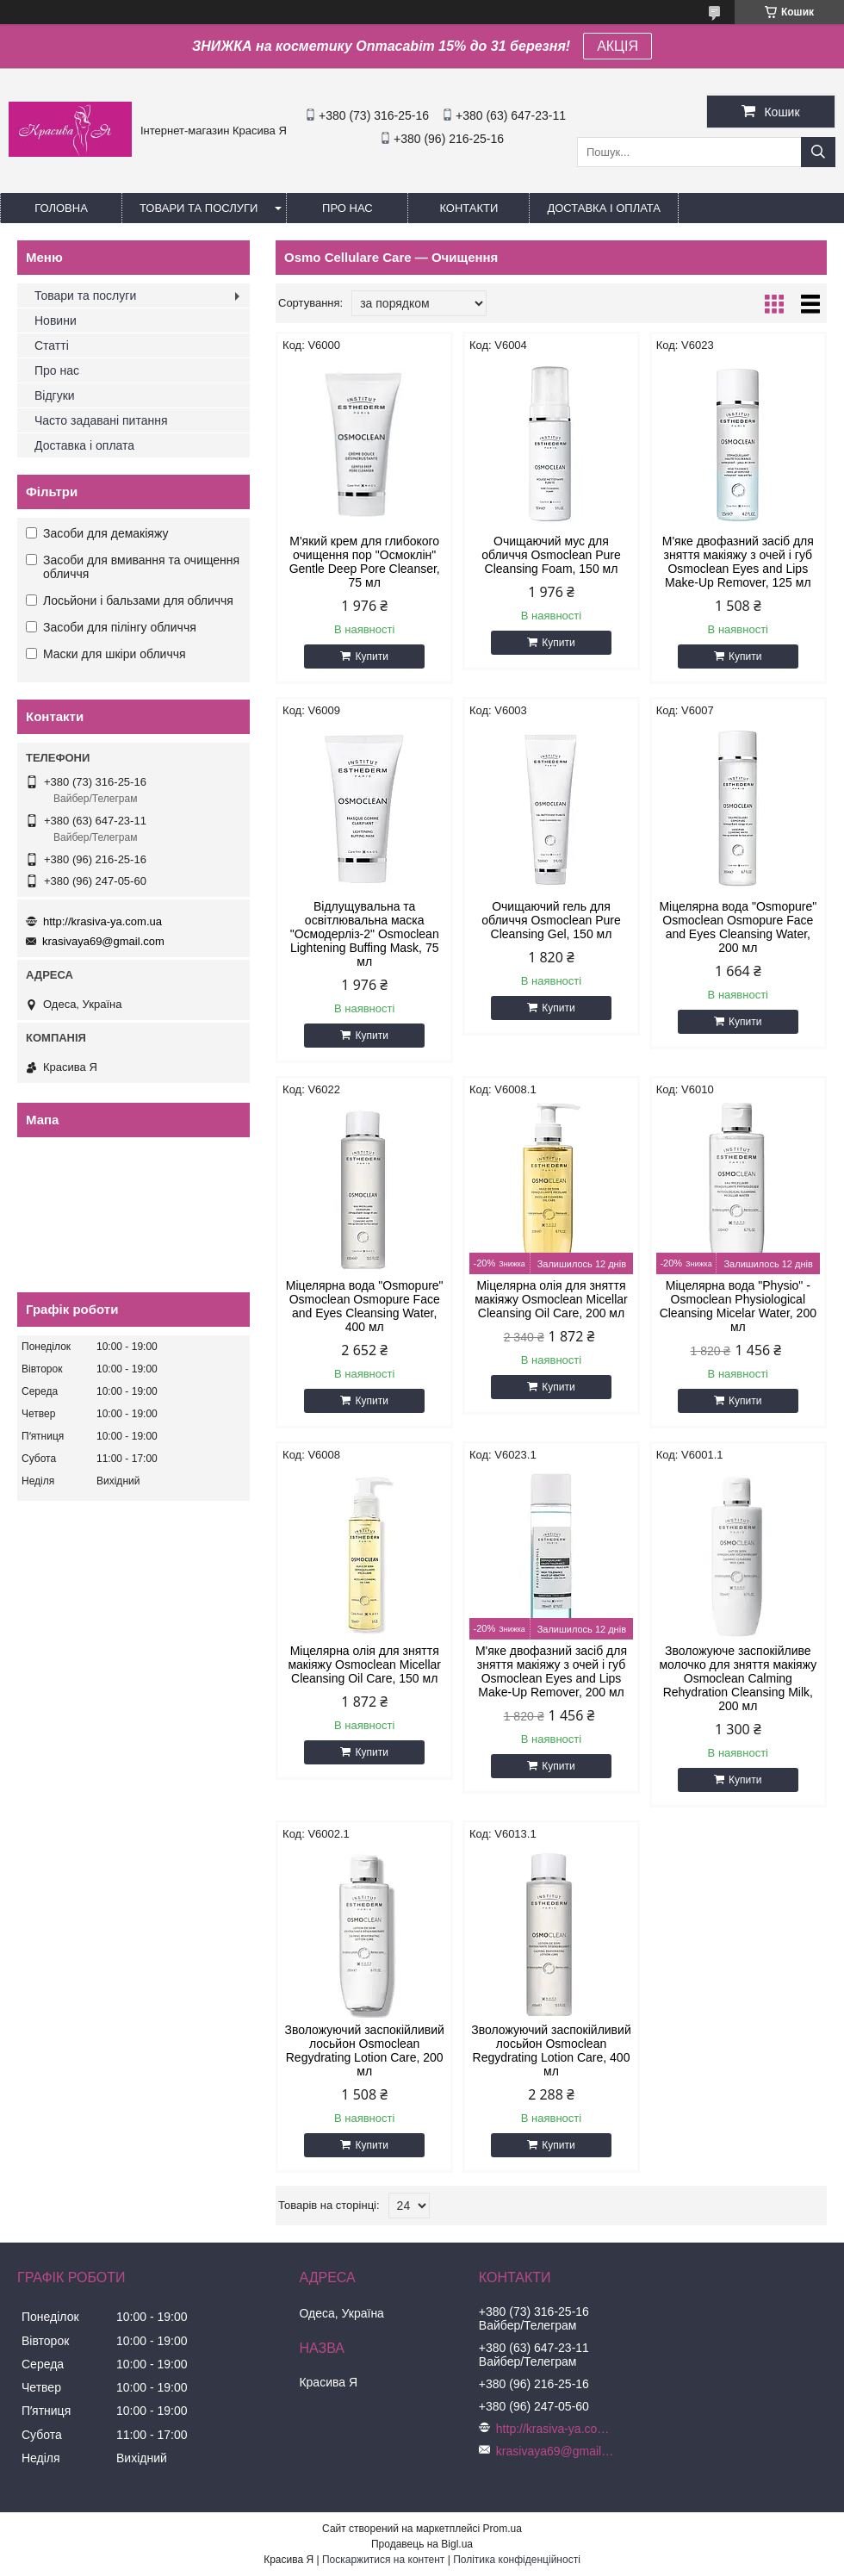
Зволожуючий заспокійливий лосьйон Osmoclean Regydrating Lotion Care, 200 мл (364, 2050)
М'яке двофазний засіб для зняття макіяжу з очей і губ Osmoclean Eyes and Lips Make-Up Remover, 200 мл (551, 1671)
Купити (371, 656)
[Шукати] (818, 152)
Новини (55, 320)
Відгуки (54, 395)
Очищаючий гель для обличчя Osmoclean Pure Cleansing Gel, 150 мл (551, 920)
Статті (51, 345)
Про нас (347, 208)
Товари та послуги (199, 208)
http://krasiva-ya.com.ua (102, 921)
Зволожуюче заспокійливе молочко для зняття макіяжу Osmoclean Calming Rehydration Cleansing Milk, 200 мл (737, 1678)
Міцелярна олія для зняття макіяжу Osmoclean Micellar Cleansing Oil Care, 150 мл (364, 1664)
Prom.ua (502, 2529)
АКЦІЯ (617, 46)
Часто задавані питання (101, 420)
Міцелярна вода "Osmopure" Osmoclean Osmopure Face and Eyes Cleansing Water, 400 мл (365, 1306)
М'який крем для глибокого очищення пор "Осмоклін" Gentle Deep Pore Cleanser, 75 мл (364, 561)
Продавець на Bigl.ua (422, 2544)
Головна (61, 208)
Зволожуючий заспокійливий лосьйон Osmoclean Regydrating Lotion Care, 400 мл (550, 2050)
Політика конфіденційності (516, 2560)
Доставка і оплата (604, 208)
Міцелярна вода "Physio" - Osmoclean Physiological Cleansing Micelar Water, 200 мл (738, 1306)
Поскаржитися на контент (383, 2560)
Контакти (468, 208)
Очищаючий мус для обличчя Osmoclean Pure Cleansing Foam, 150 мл (551, 555)
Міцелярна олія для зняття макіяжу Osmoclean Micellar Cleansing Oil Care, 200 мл (551, 1299)
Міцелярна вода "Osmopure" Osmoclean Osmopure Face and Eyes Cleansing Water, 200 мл (737, 927)
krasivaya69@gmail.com (103, 941)
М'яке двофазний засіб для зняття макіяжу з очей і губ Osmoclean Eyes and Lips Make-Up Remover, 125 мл (738, 561)
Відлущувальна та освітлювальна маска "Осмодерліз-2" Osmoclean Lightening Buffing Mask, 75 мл (364, 933)
